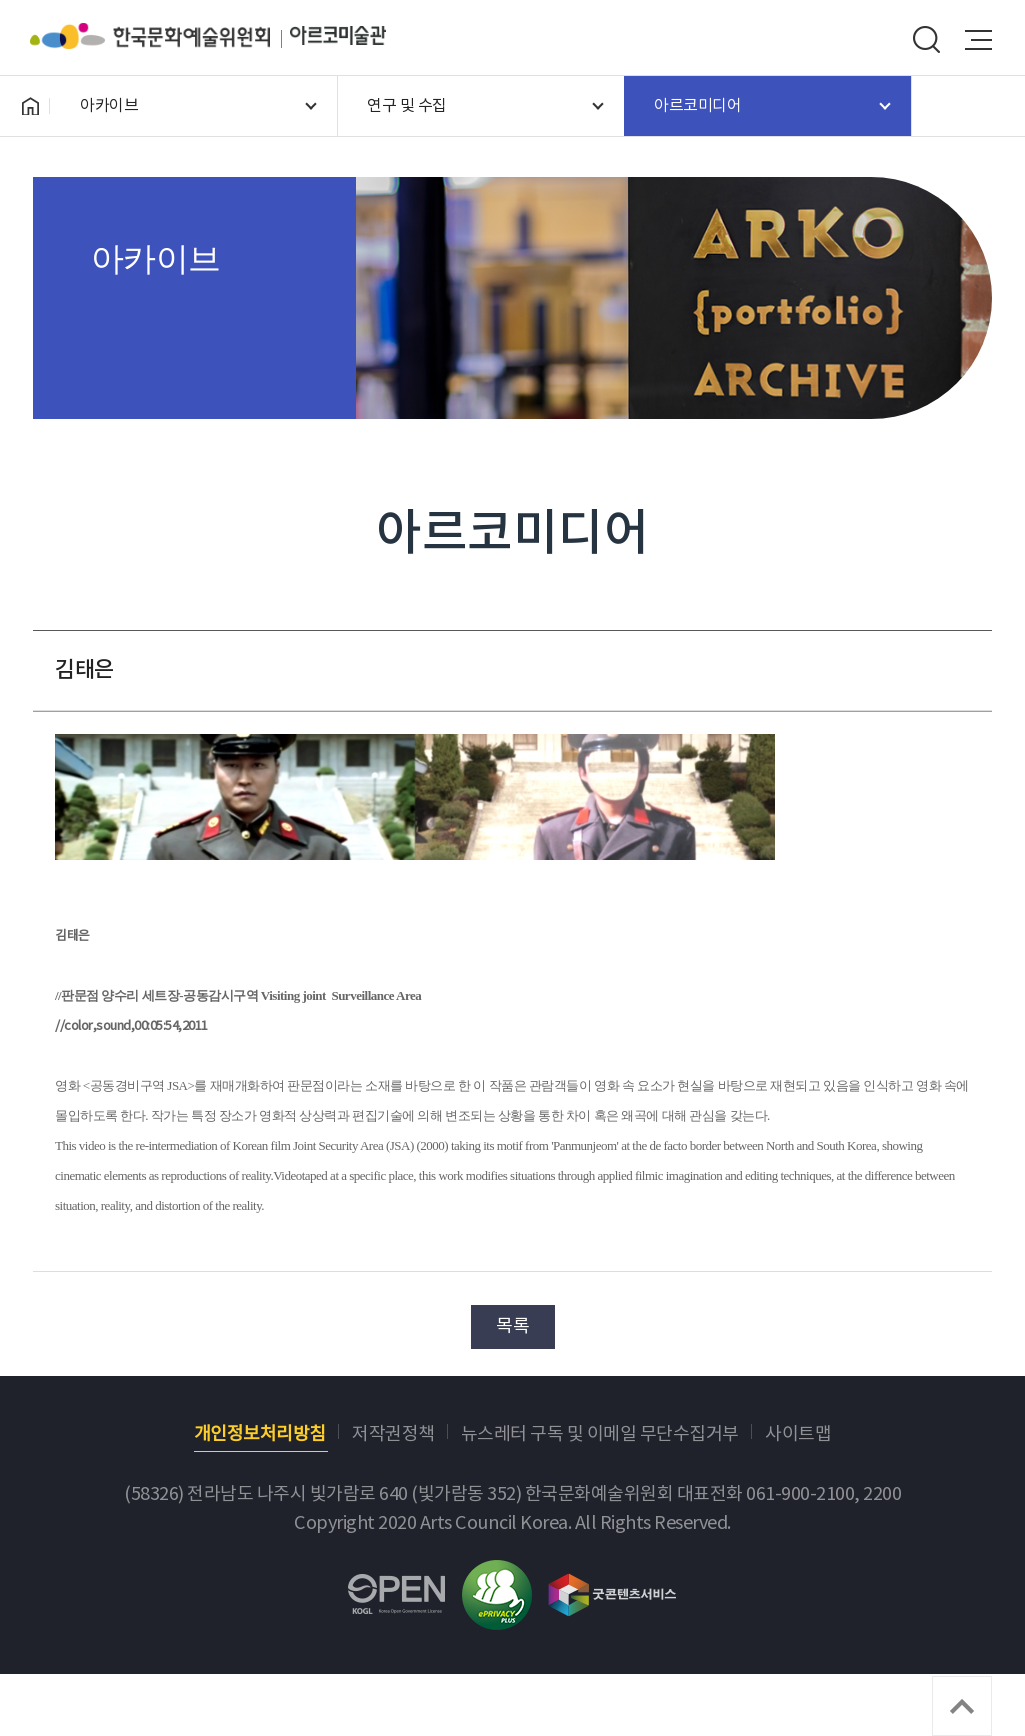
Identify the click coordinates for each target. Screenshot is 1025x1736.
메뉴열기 (979, 40)
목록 (512, 1326)
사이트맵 (798, 1434)
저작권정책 (393, 1434)
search (926, 40)
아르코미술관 (338, 36)
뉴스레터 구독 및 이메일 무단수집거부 (600, 1434)
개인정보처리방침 (260, 1434)
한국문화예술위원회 (160, 36)
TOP (962, 1706)
